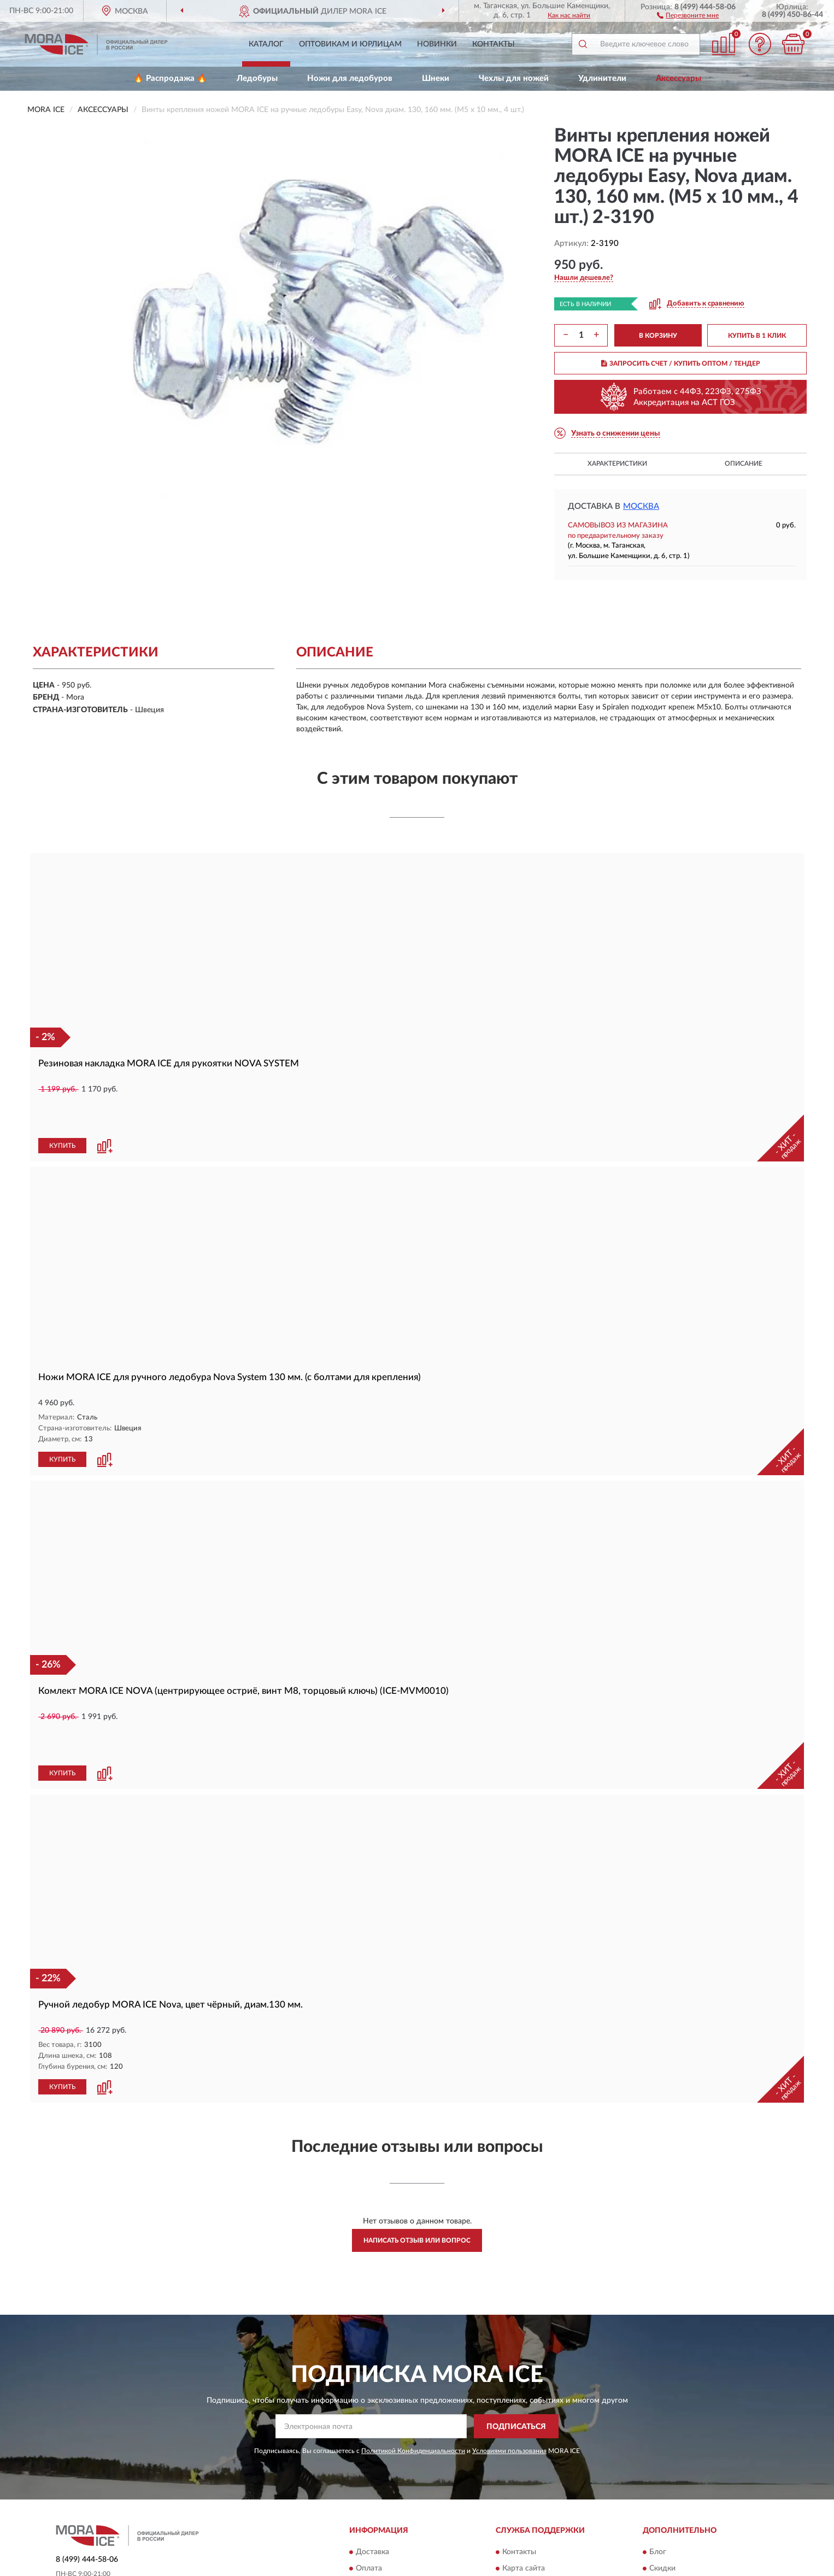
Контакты (493, 44)
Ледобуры (257, 78)
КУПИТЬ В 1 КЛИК (757, 335)
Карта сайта (523, 2494)
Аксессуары (678, 78)
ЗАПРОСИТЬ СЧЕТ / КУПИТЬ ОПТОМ (680, 363)
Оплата (369, 2494)
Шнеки (435, 78)
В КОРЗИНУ (658, 335)
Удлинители (602, 78)
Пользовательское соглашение (557, 2527)
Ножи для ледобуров (349, 78)
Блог (657, 2477)
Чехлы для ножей (514, 78)
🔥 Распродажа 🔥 (170, 78)
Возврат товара (383, 2510)
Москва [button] (641, 506)
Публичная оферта (535, 2510)
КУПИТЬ (62, 1109)
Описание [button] (743, 463)
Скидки (662, 2494)
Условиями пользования (509, 2376)
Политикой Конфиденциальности (413, 2376)
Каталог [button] (266, 44)
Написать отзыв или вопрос (417, 2166)
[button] (688, 14)
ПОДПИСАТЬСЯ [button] (516, 2352)
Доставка (372, 2477)
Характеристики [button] (617, 463)
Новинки (437, 44)
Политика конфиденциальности (706, 2510)
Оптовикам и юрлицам (350, 44)
